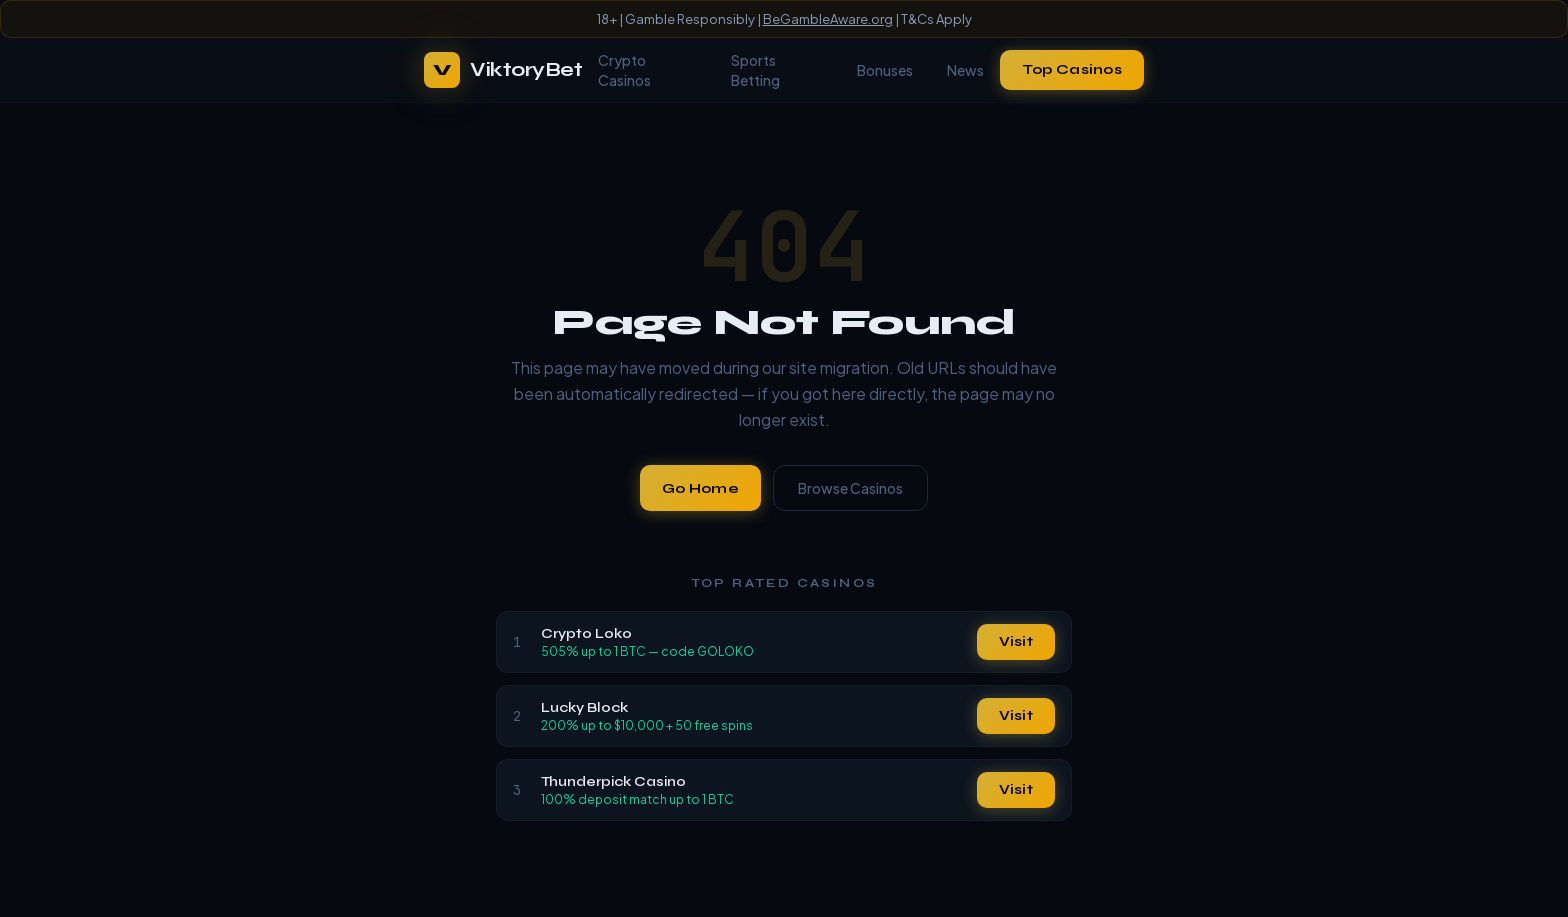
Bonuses (885, 70)
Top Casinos (1072, 69)
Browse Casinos (850, 488)
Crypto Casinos (624, 70)
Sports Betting (755, 70)
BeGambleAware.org (828, 19)
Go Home (700, 488)
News (965, 70)
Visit (1016, 641)
